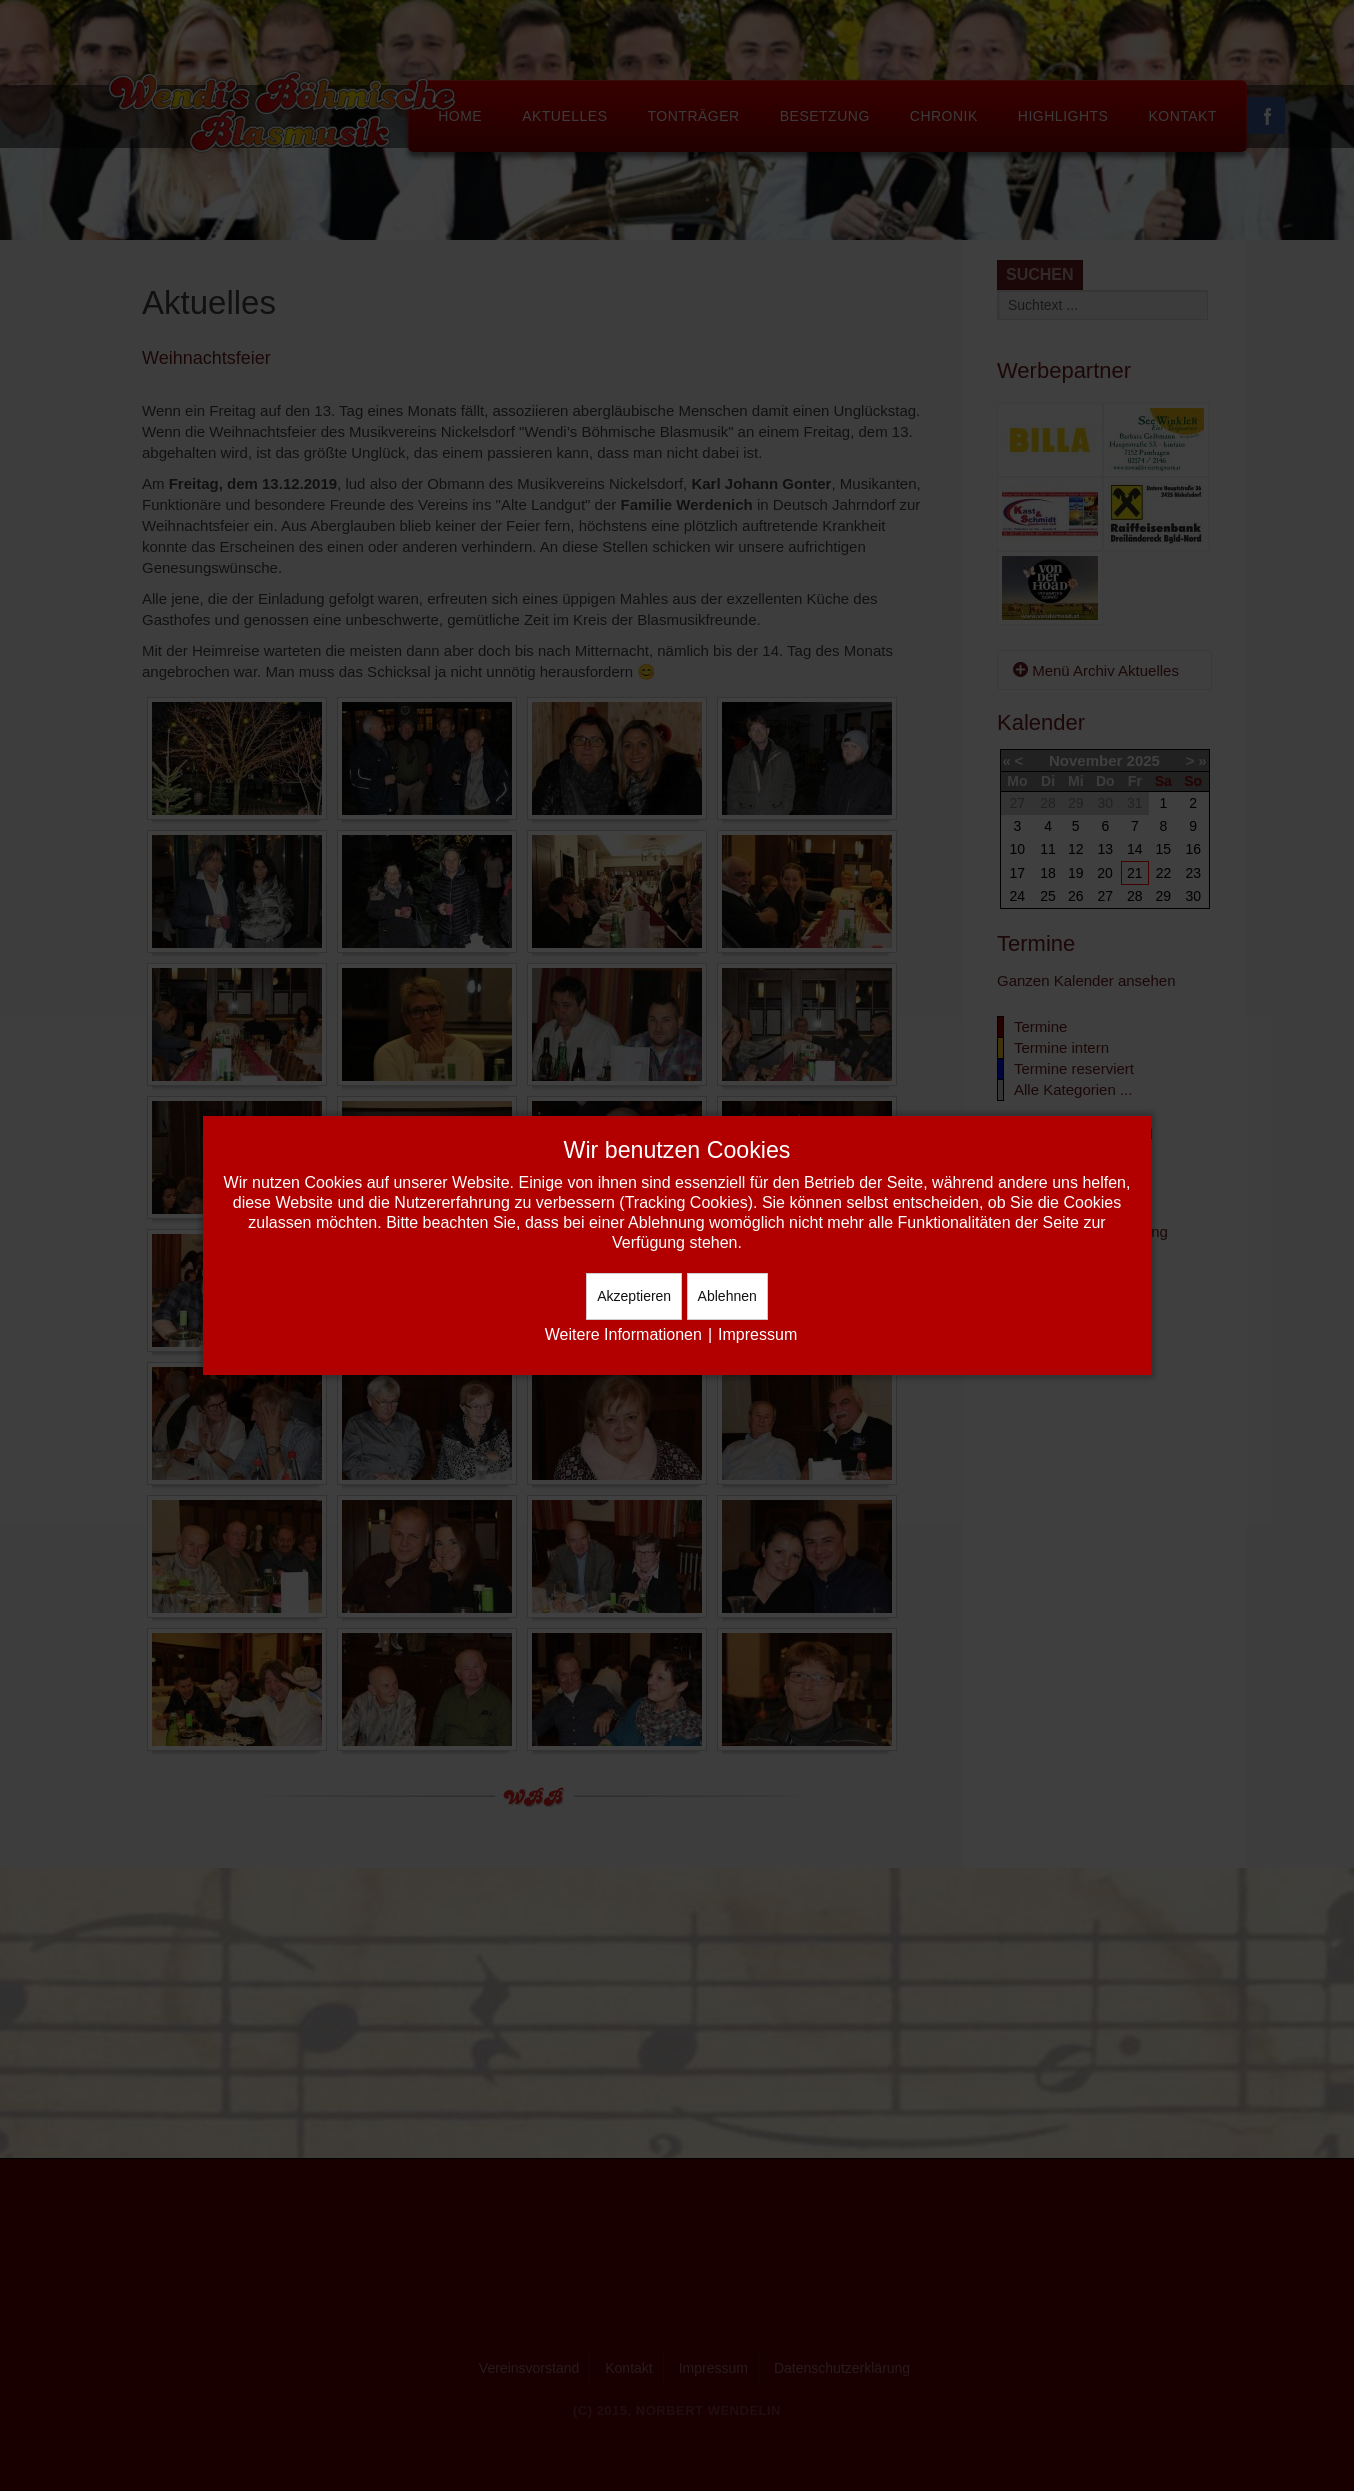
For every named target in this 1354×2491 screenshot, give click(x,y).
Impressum (757, 1334)
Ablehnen (727, 1296)
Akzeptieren (634, 1296)
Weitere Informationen (623, 1334)
